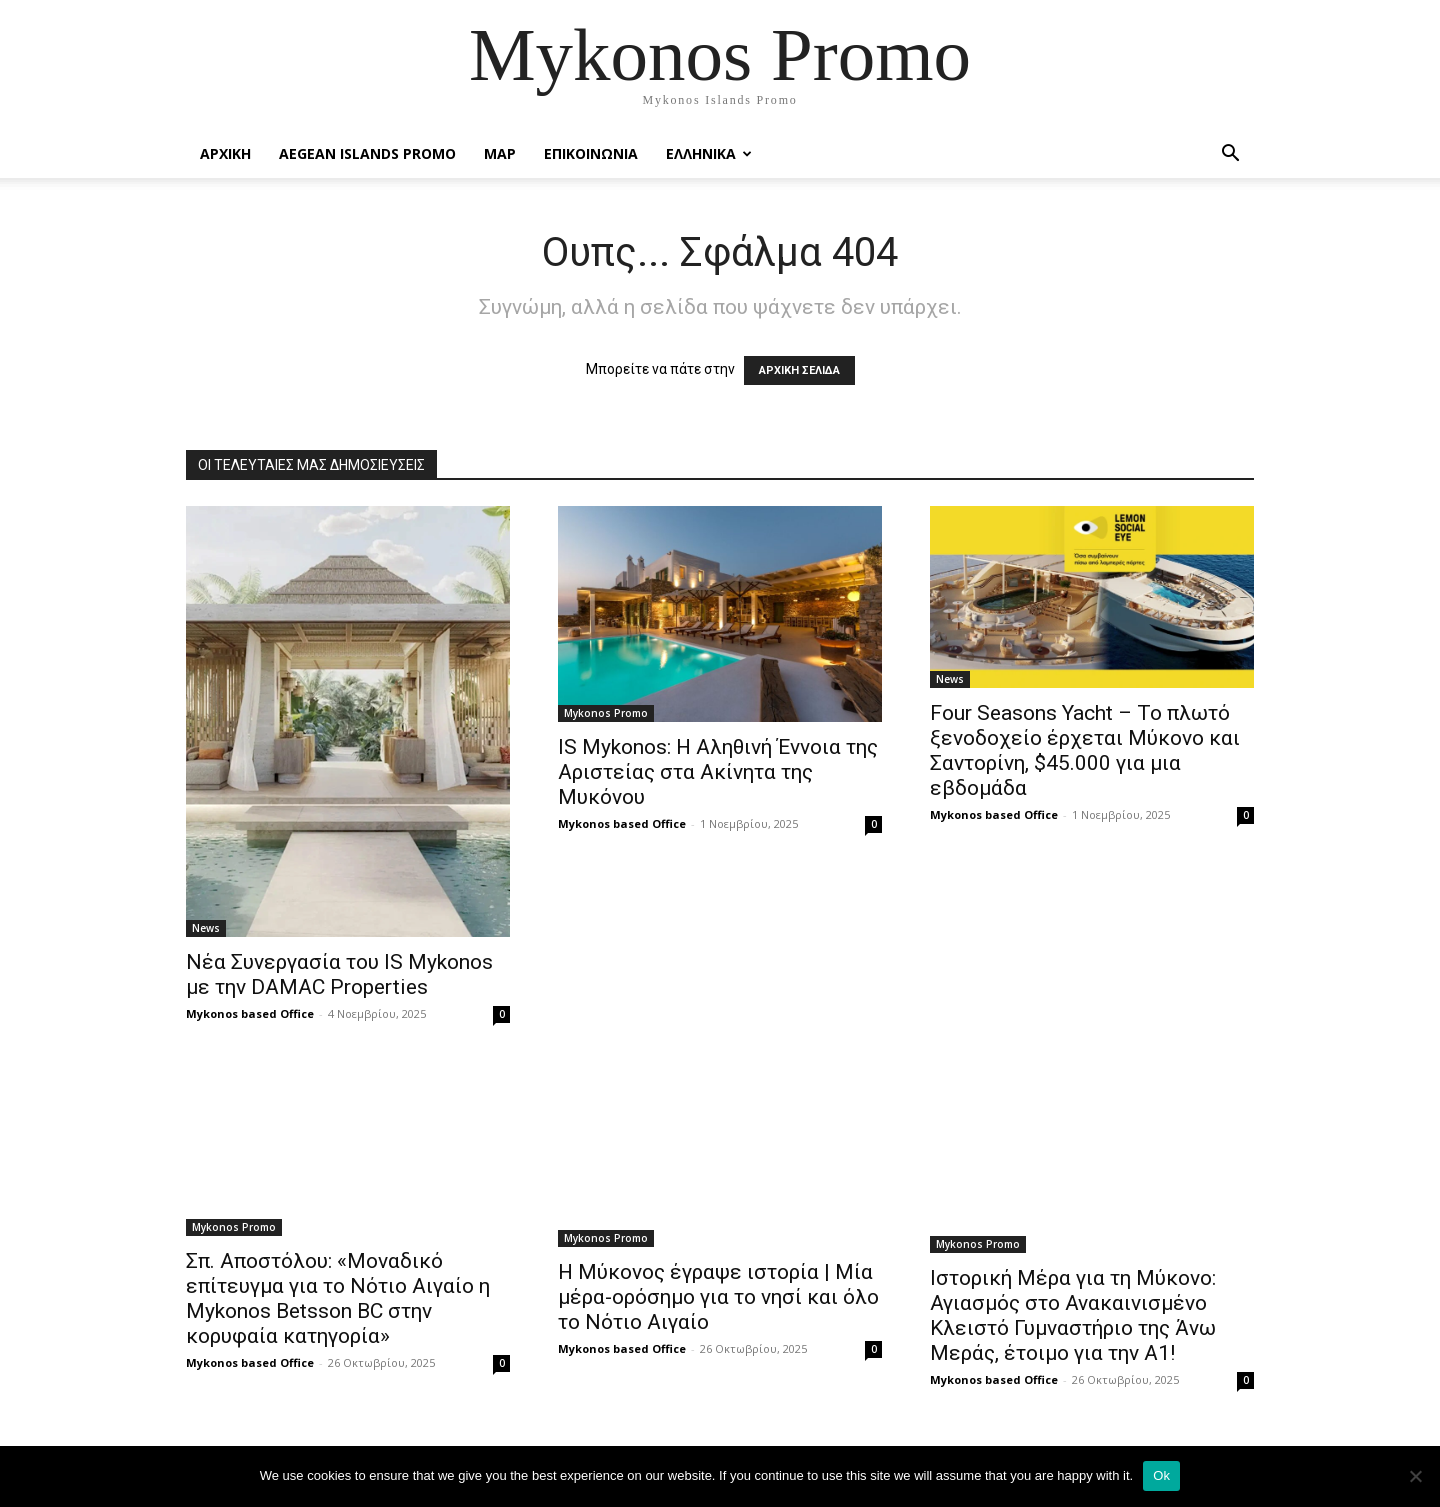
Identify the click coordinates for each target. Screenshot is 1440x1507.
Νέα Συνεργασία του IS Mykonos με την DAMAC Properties (339, 974)
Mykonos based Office (250, 1013)
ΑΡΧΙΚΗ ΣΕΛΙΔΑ (799, 370)
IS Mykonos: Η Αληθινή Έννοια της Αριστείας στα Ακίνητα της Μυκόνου (718, 772)
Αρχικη (225, 153)
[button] (1230, 155)
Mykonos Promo (606, 713)
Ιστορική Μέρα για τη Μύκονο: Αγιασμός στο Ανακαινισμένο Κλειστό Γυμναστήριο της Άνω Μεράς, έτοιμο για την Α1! (1073, 1315)
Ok (1161, 1475)
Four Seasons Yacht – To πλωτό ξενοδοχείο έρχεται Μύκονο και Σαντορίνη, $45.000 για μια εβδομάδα (1085, 750)
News (206, 928)
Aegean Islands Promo (367, 153)
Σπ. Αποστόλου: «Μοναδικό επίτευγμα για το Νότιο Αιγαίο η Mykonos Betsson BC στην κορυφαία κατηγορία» (338, 1298)
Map (500, 153)
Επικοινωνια (591, 153)
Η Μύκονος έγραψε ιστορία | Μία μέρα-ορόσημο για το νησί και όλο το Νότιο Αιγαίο (718, 1297)
